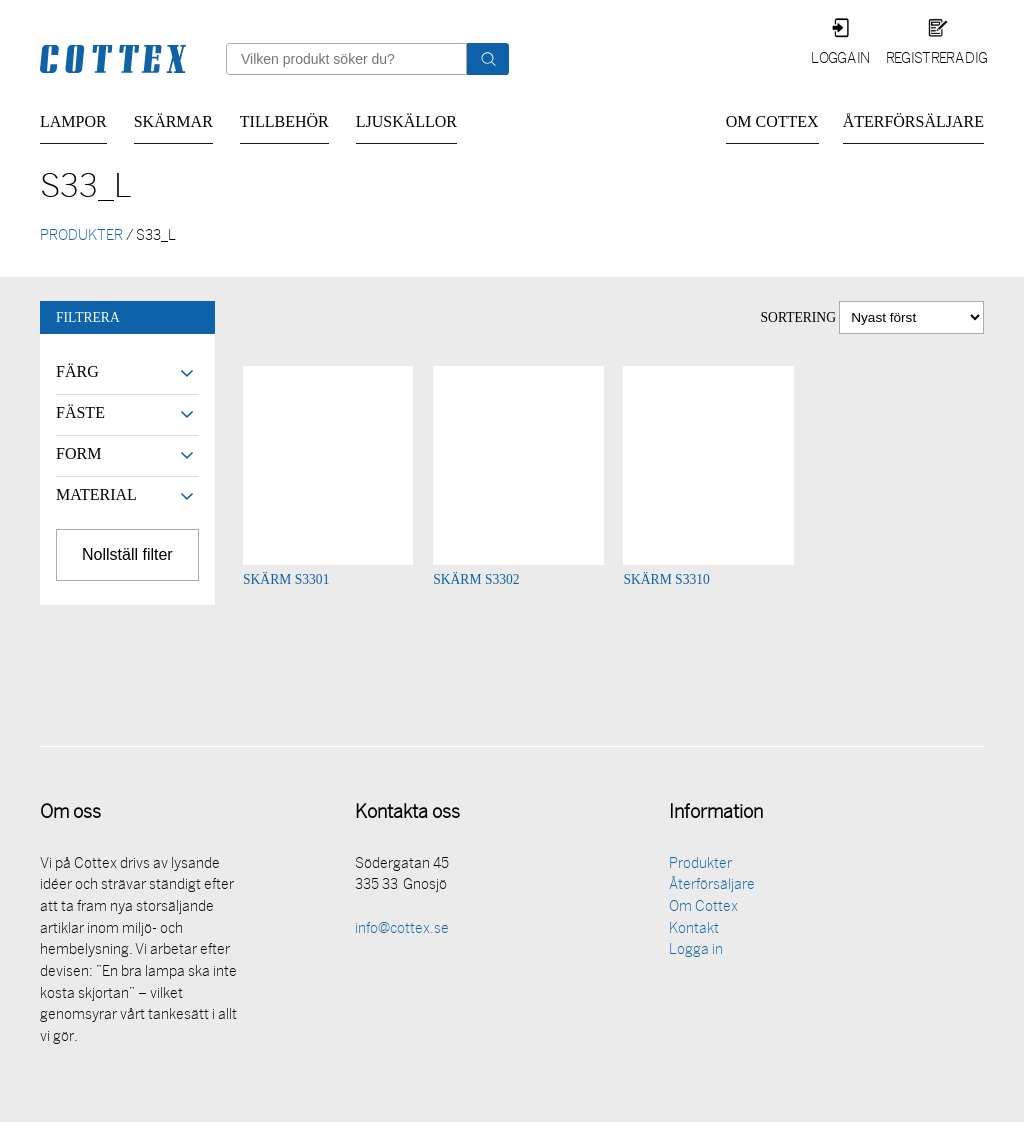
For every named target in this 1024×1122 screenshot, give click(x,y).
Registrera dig (936, 59)
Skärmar (173, 121)
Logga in (840, 59)
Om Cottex (772, 121)
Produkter (700, 866)
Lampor (73, 121)
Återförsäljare (913, 121)
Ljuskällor (406, 121)
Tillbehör (284, 121)
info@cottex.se (402, 931)
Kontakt (694, 931)
